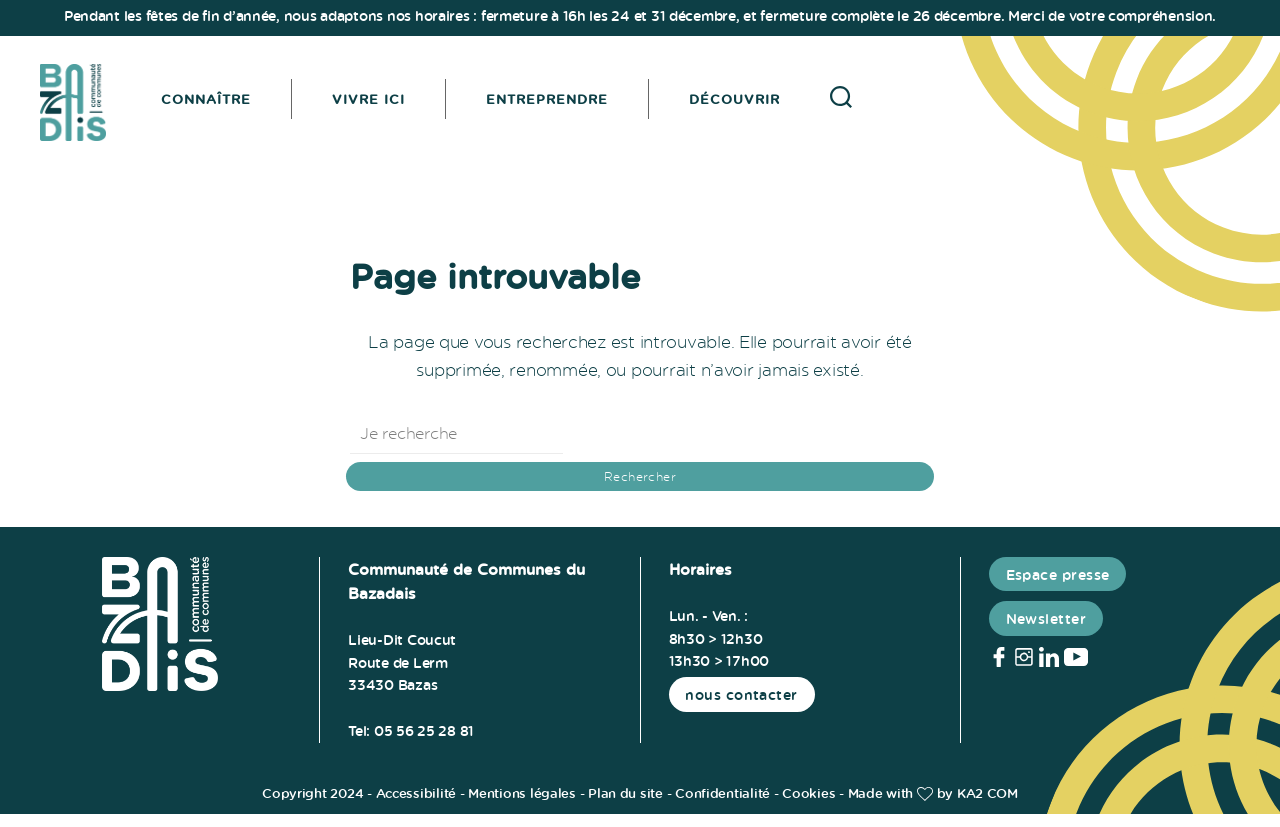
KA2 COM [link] (987, 806)
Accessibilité (416, 806)
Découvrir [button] (746, 105)
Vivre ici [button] (380, 105)
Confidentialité (722, 806)
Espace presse (1058, 587)
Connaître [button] (218, 105)
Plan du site (625, 806)
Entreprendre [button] (559, 105)
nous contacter (741, 707)
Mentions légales (522, 806)
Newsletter (1046, 631)
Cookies (808, 806)
